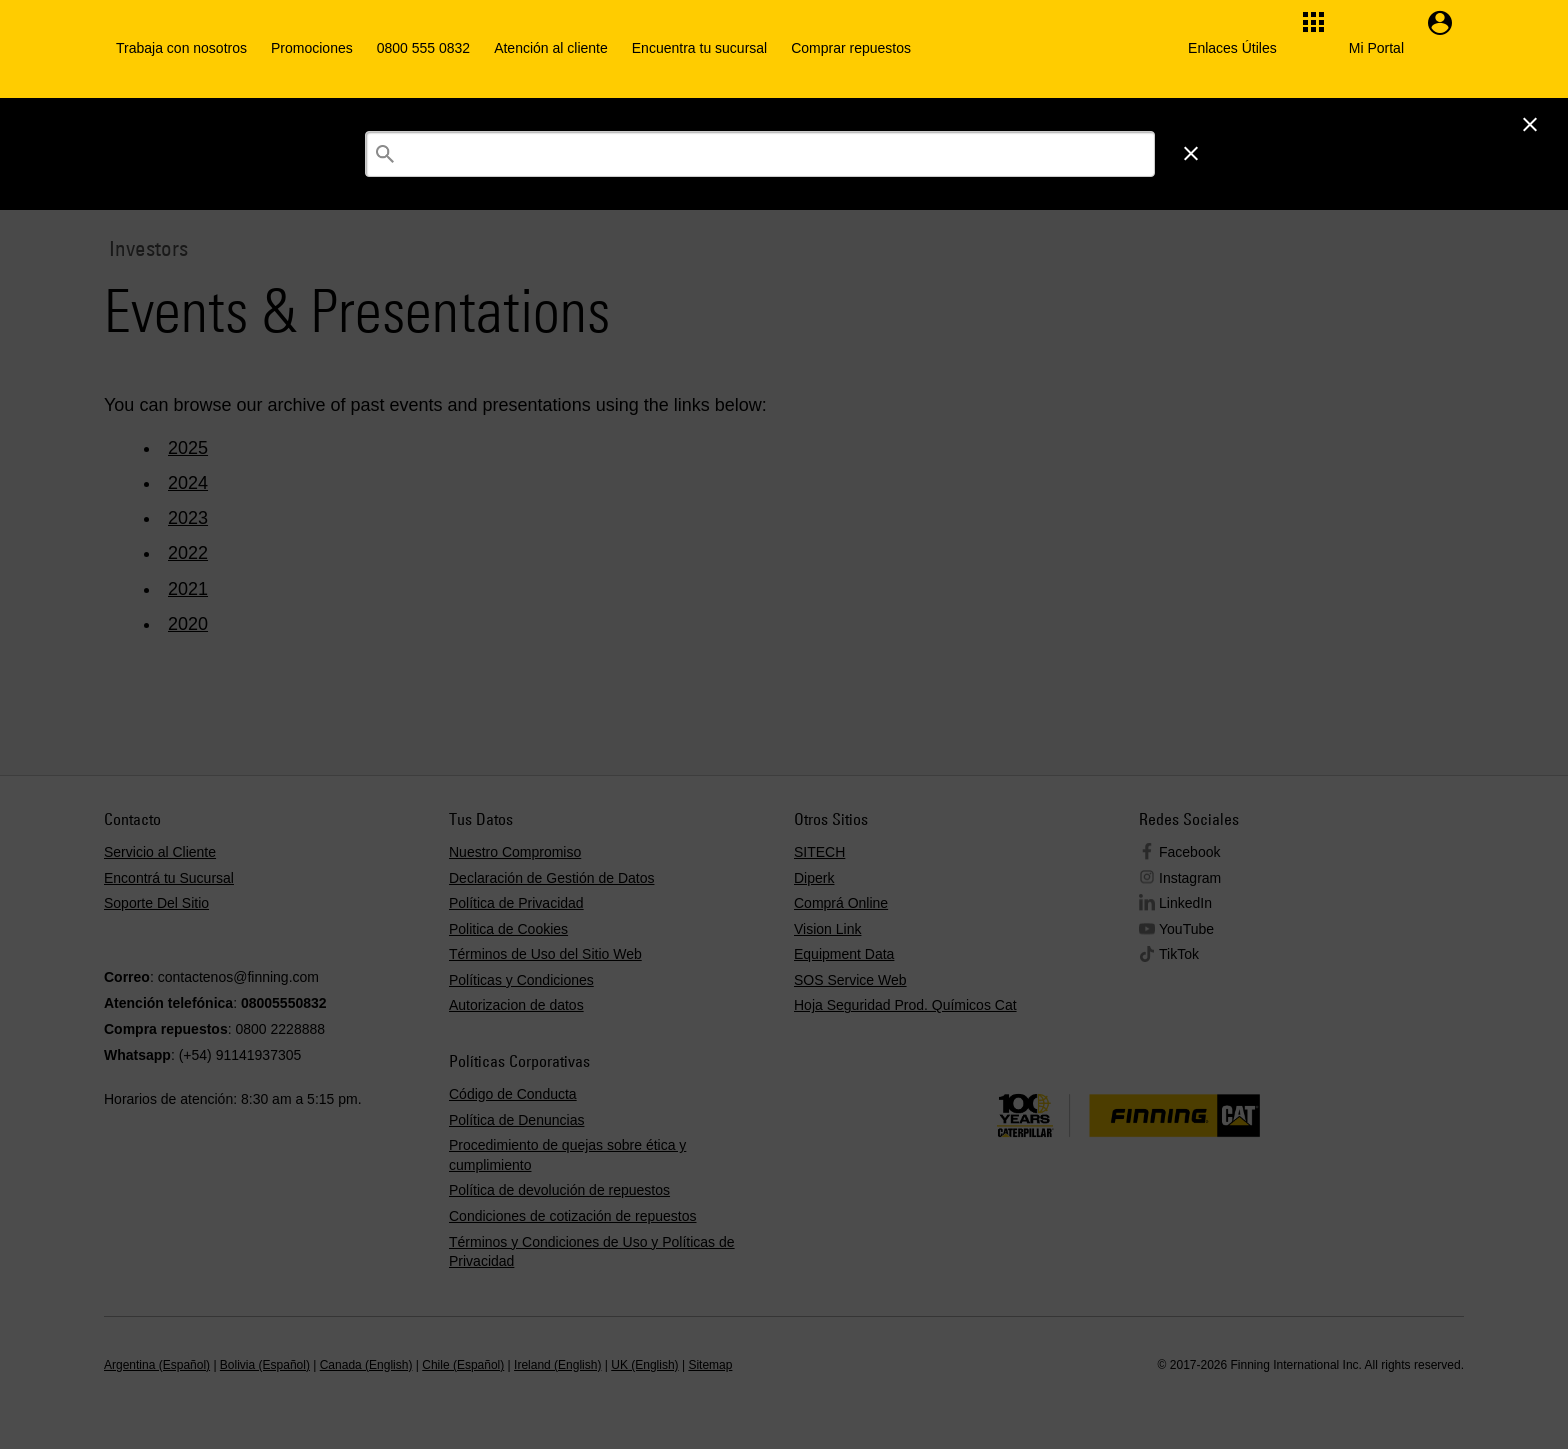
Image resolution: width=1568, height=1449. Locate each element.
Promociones (312, 48)
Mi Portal (1376, 48)
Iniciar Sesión (1242, 123)
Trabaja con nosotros (181, 48)
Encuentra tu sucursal (699, 48)
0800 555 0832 (423, 48)
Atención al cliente (551, 48)
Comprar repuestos (851, 48)
